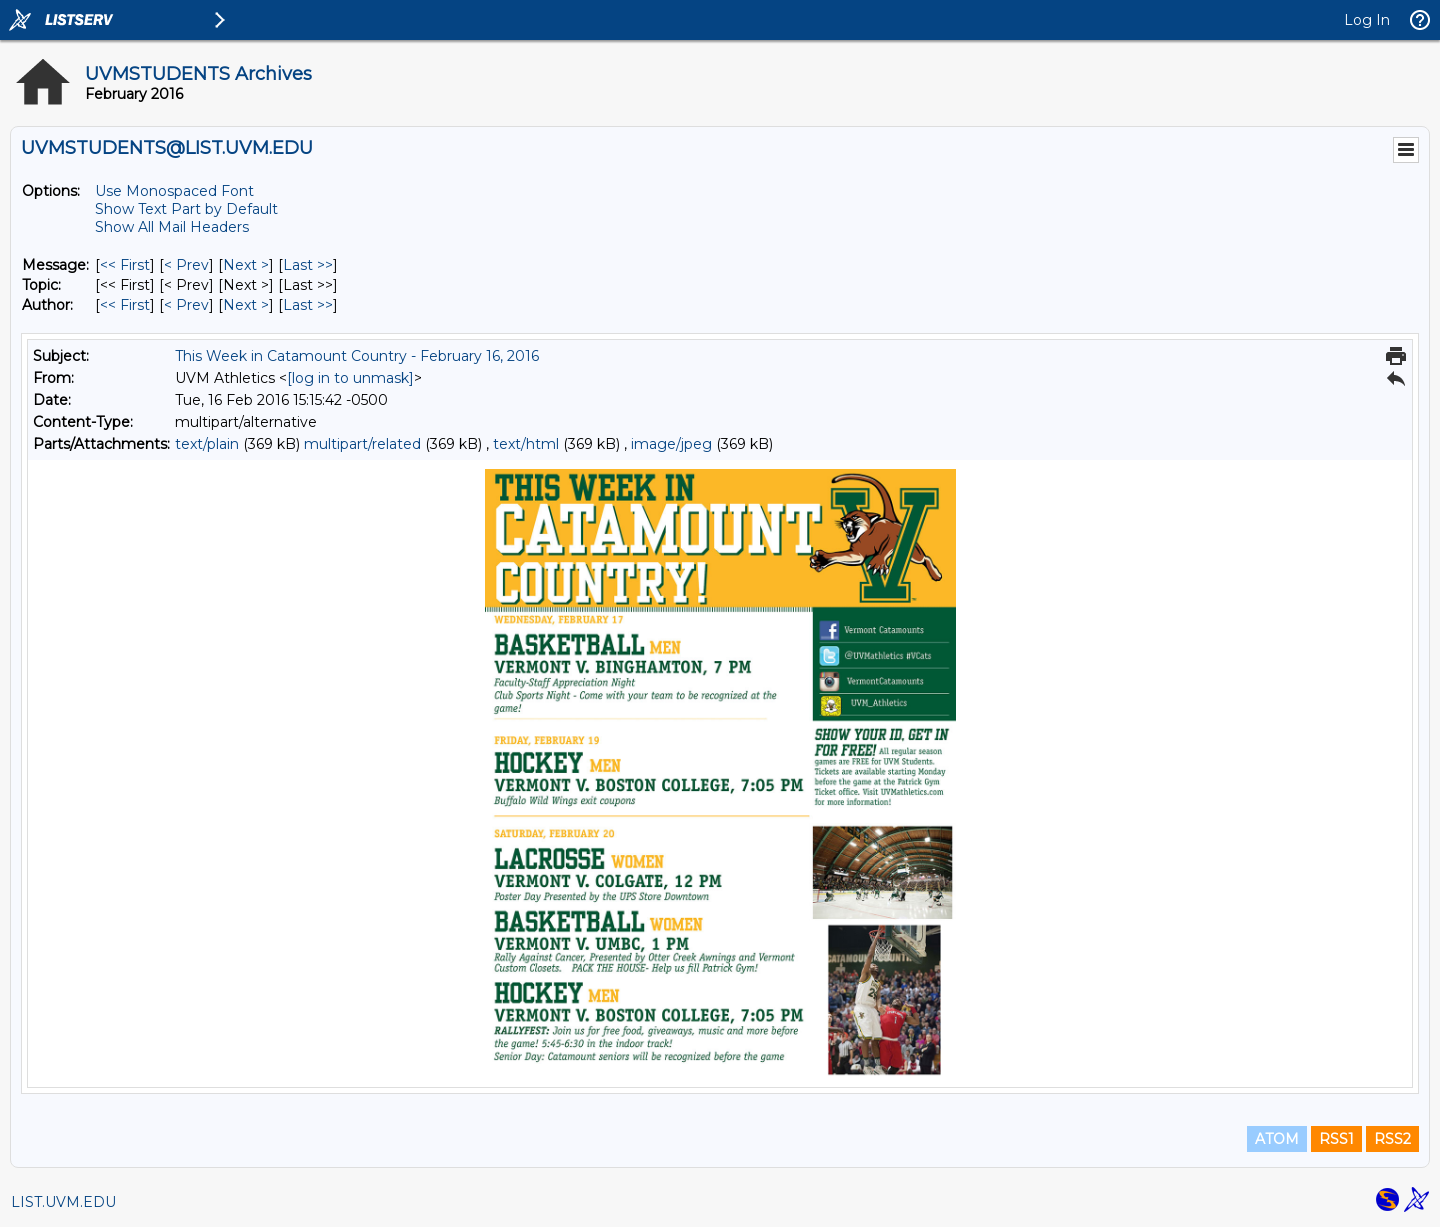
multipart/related (362, 444)
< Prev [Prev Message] (186, 265)
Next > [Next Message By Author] (246, 305)
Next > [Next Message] (246, 265)
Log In (1367, 20)
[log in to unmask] (350, 378)
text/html (526, 444)
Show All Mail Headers (172, 227)
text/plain (207, 444)
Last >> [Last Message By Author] (308, 305)
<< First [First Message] (125, 265)
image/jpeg (671, 444)
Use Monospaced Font (174, 191)
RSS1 (1336, 1139)
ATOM (1277, 1139)
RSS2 (1392, 1139)
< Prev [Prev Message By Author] (186, 305)
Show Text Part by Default (186, 209)
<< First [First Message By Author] (125, 305)
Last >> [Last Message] (308, 265)
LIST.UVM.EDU (63, 1202)
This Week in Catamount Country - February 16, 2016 (357, 356)
